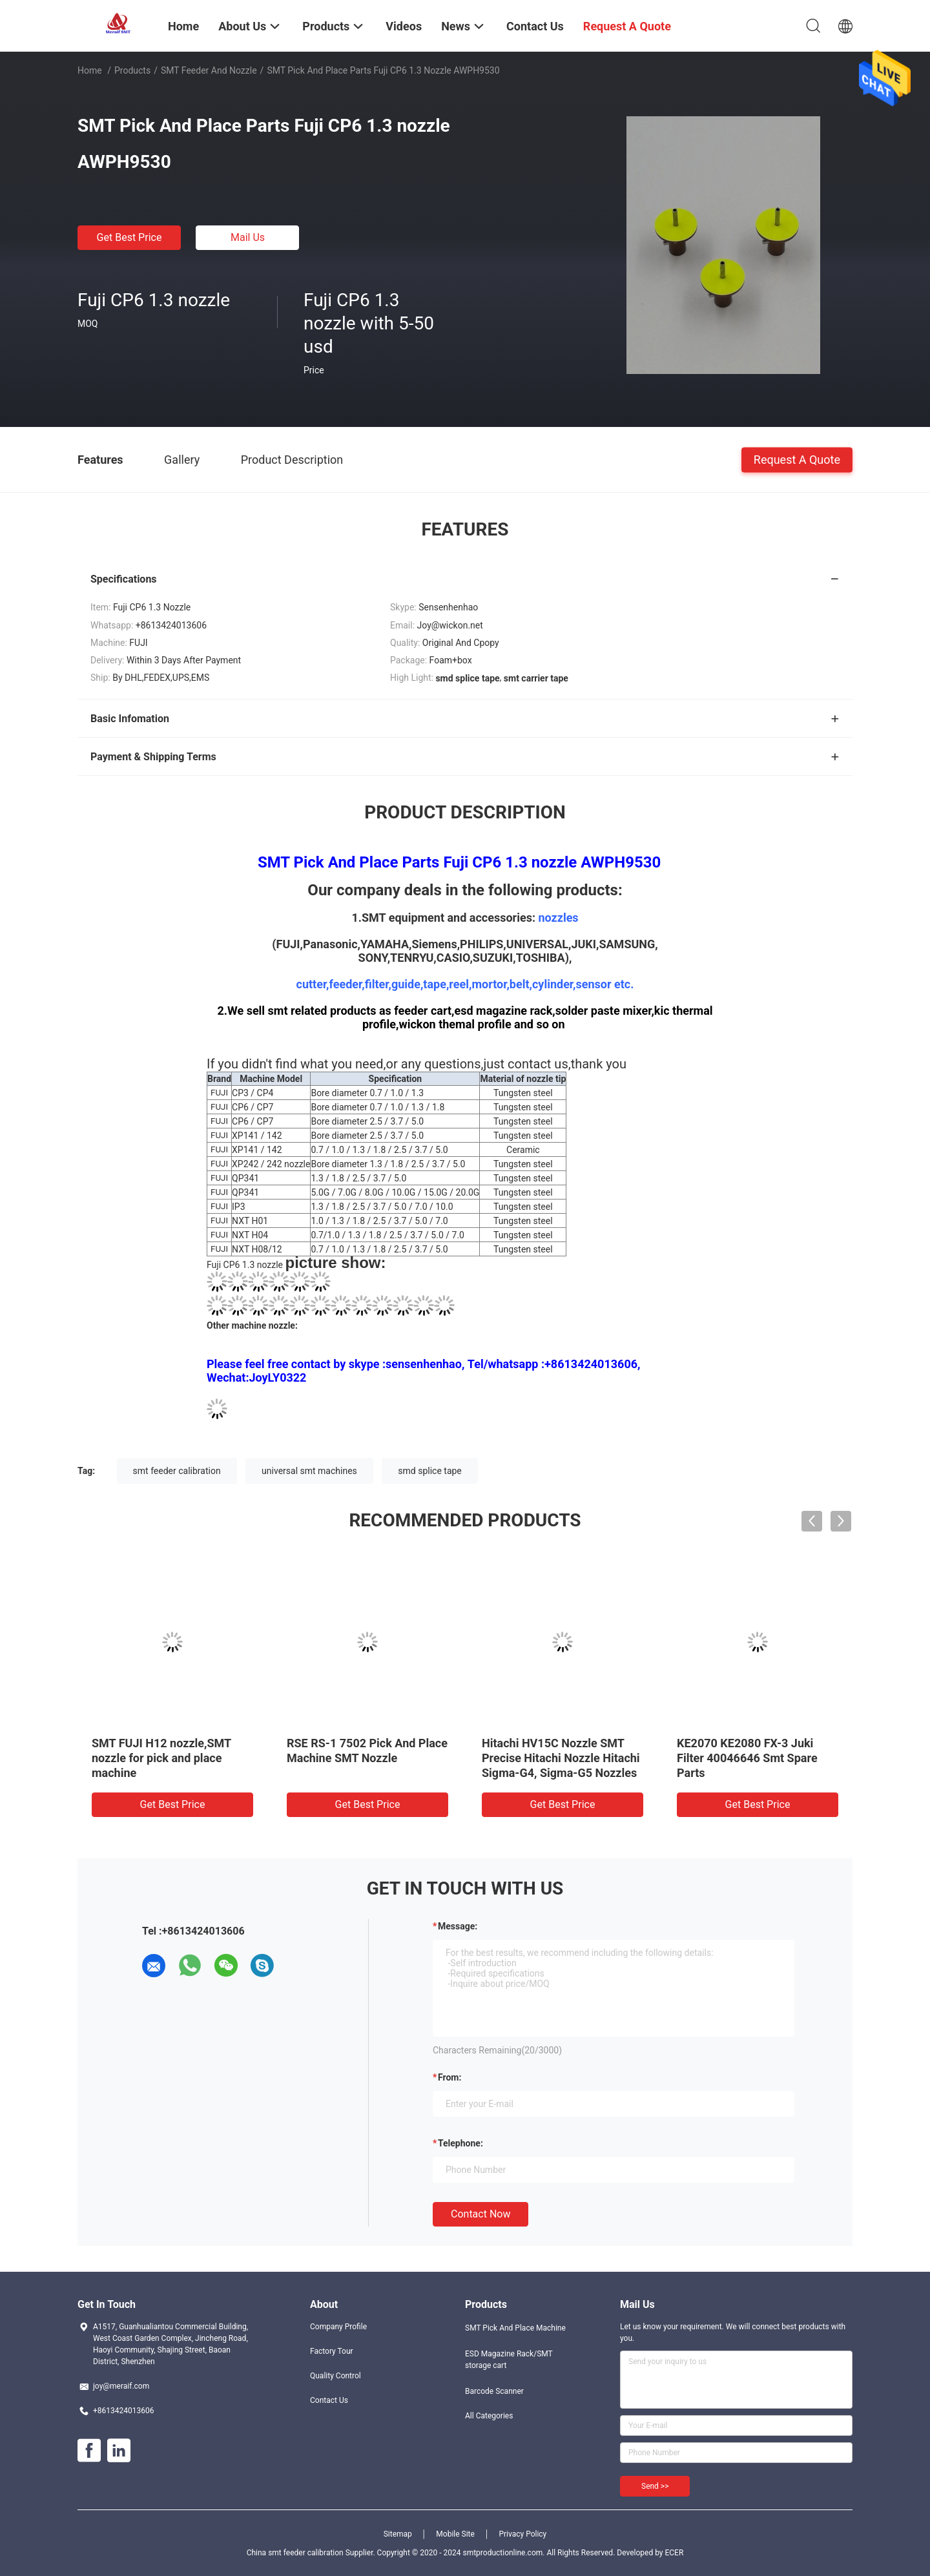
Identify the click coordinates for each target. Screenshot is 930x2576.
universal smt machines (309, 1471)
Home (90, 70)
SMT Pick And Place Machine (515, 2327)
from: (449, 2077)
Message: (457, 1926)
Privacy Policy (522, 2534)
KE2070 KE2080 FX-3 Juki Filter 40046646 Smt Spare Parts (747, 1758)
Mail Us (248, 237)
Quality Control (335, 2375)
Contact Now (480, 2214)
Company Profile (338, 2326)
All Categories (489, 2415)
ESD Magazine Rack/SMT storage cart (509, 2359)
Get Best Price (129, 237)
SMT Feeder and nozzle (209, 70)
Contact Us (329, 2400)
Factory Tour (331, 2351)
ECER (674, 2552)
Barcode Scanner (494, 2391)
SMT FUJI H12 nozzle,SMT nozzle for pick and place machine (161, 1758)
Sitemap (398, 2534)
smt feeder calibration (177, 1471)
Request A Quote (797, 459)
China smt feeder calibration (295, 2552)
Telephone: (460, 2143)
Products (132, 70)
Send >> (654, 2486)
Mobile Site (455, 2534)
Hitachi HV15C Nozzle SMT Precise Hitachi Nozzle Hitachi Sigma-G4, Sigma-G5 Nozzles (561, 1758)
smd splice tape (429, 1471)
